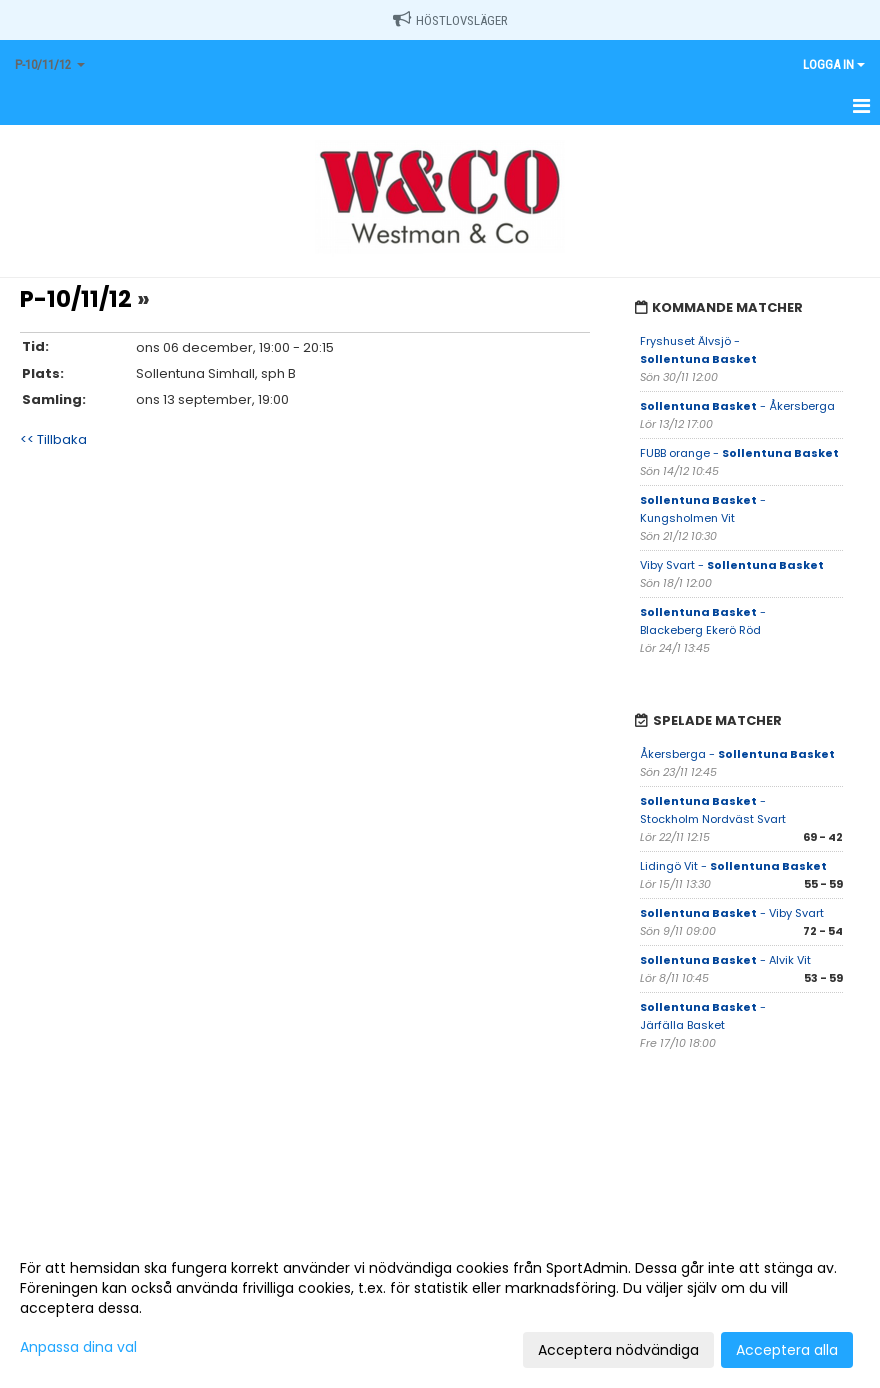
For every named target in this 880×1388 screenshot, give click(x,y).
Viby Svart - (732, 565)
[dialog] (440, 1308)
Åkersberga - (737, 754)
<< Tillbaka (53, 439)
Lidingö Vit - (733, 866)
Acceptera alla (787, 1350)
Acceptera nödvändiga (618, 1350)
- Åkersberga (737, 406)
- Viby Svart (732, 913)
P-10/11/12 (76, 299)
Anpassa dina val (78, 1347)
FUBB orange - (739, 453)
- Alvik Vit (725, 960)
